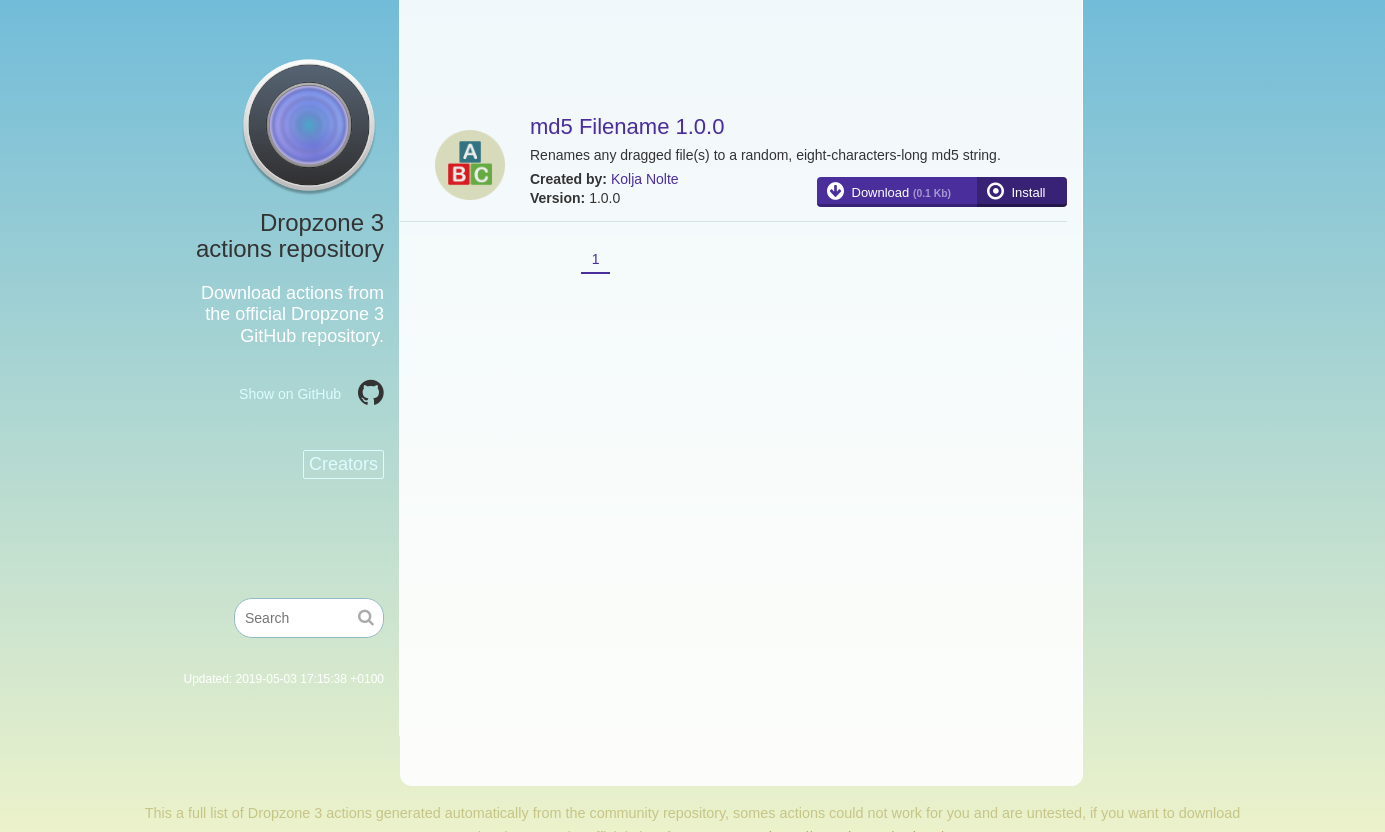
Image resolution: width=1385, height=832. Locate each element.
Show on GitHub (290, 394)
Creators (343, 464)
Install (1029, 192)
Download (902, 192)
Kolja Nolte (645, 179)
